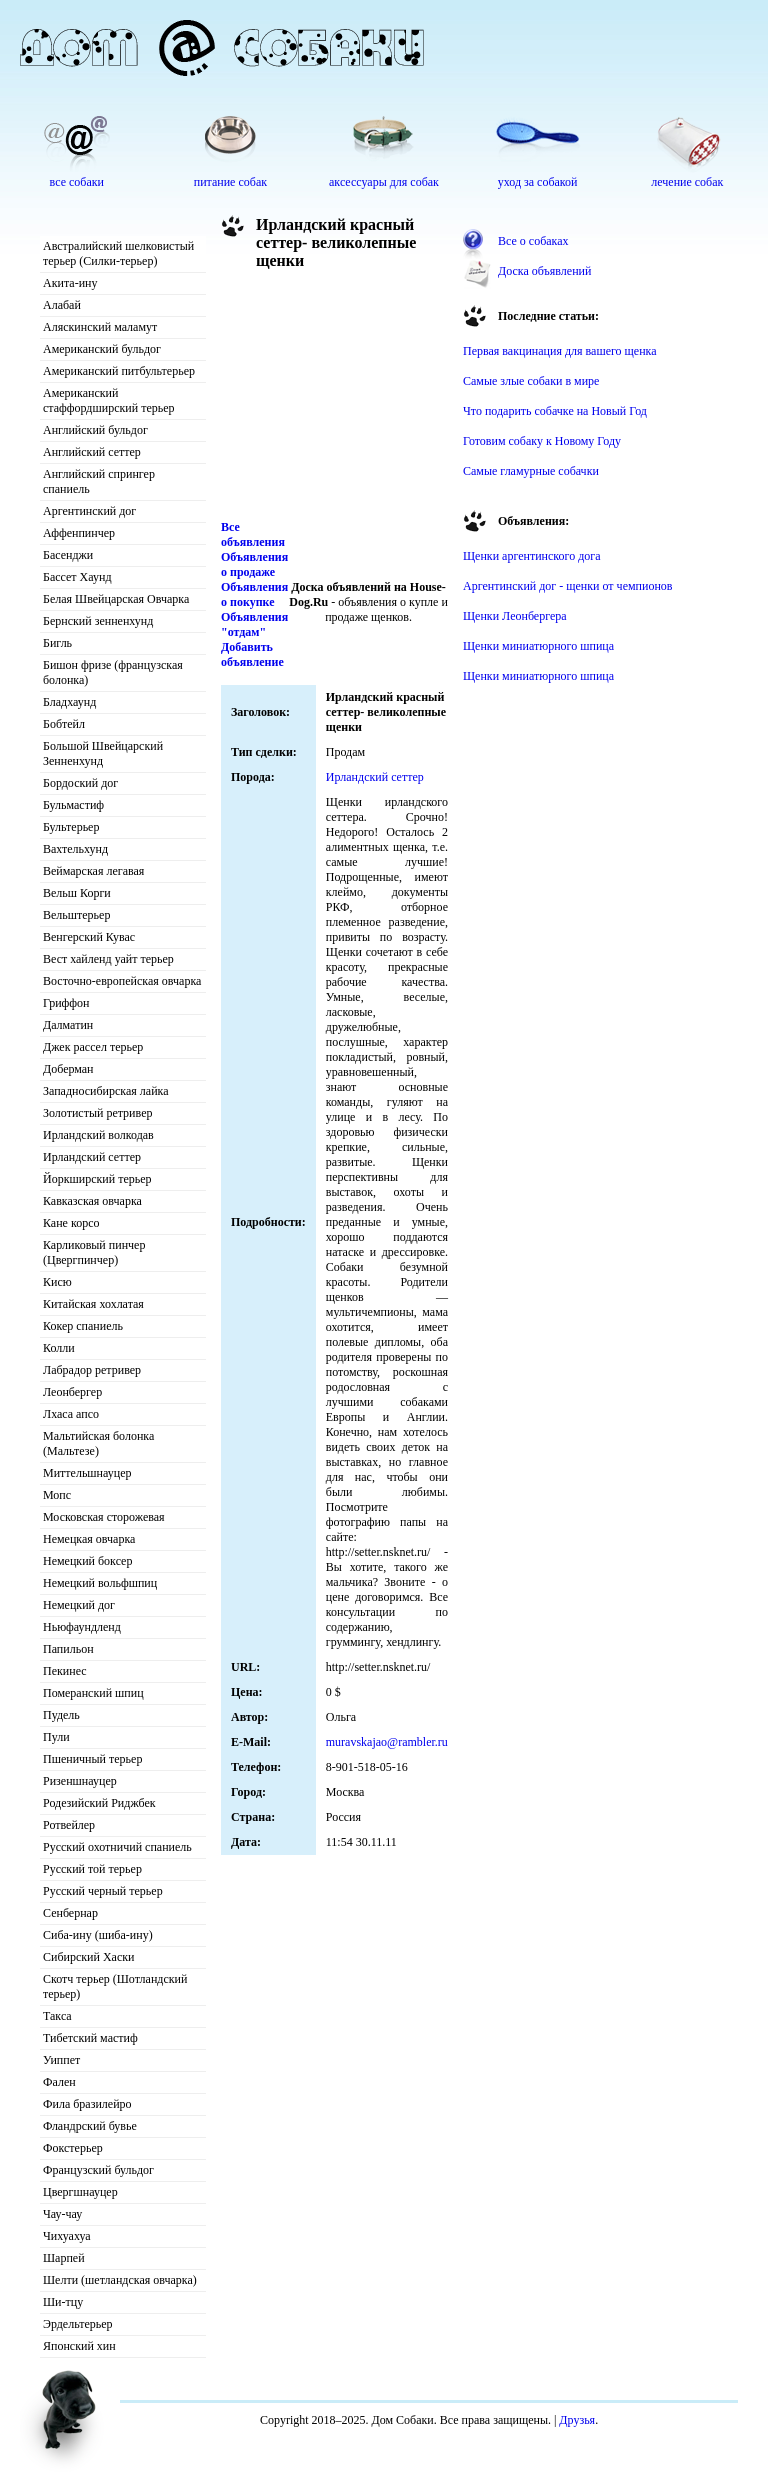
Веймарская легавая (93, 871)
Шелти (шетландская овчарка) (120, 2280)
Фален (59, 2082)
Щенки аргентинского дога (532, 556)
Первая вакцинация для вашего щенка (560, 351)
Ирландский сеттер (92, 1157)
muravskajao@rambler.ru (387, 1742)
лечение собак (687, 182)
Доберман (68, 1069)
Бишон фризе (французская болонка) (113, 672)
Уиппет (61, 2060)
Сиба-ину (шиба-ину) (98, 1935)
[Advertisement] (331, 400)
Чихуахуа (67, 2236)
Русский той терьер (92, 1869)
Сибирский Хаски (89, 1957)
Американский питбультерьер (119, 371)
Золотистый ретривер (97, 1113)
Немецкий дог (79, 1605)
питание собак (230, 182)
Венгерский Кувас (89, 937)
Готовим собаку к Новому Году (542, 441)
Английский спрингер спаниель (99, 481)
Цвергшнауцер (80, 2192)
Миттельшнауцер (87, 1473)
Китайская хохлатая (93, 1304)
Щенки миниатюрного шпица (538, 646)
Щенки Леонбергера (515, 616)
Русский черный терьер (103, 1891)
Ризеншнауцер (80, 1781)
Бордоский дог (80, 783)
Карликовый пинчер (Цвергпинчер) (94, 1252)
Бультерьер (71, 827)
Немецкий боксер (87, 1561)
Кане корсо (71, 1223)
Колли (59, 1348)
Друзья (577, 2420)
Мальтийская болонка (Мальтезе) (98, 1443)
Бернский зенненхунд (98, 621)
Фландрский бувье (90, 2126)
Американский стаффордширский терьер (109, 400)
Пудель (61, 1715)
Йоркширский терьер (97, 1179)
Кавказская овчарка (92, 1201)
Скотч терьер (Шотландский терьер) (115, 1986)
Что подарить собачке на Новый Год (555, 411)
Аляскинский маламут (100, 327)
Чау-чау (62, 2214)
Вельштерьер (76, 915)
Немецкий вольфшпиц (100, 1583)
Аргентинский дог (89, 511)
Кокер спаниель (83, 1326)
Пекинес (65, 1671)
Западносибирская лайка (106, 1091)
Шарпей (64, 2258)
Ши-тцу (63, 2302)
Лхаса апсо (71, 1414)
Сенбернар (70, 1913)
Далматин (68, 1025)
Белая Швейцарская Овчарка (116, 599)
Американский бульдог (102, 349)
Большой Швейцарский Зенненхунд (103, 753)
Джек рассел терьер (93, 1047)
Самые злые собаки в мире (531, 381)
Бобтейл (64, 724)
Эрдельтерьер (78, 2324)
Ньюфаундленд (82, 1627)
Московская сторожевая (104, 1517)
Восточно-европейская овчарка (122, 981)
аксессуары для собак (384, 182)
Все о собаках (533, 241)
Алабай (62, 305)
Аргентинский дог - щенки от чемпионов (568, 586)
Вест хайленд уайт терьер (108, 959)
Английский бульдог (95, 430)
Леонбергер (72, 1392)
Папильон (68, 1649)
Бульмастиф (73, 805)
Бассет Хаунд (77, 577)
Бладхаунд (69, 702)
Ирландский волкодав (98, 1135)
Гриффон (66, 1003)
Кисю (57, 1282)
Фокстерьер (73, 2148)
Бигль (57, 643)
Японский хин (79, 2346)
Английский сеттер (92, 452)
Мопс (57, 1495)
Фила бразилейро (87, 2104)
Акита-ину (70, 283)
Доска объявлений (544, 271)
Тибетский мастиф (90, 2038)
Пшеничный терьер (92, 1759)
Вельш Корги (77, 893)
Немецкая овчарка (89, 1539)
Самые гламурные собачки (531, 471)
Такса (57, 2016)
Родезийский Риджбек (99, 1803)
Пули (56, 1737)
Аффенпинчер (79, 533)
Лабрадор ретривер (92, 1370)
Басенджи (68, 555)
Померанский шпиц (93, 1693)
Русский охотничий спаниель (117, 1847)
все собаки (77, 182)
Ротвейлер (69, 1825)
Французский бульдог (98, 2170)
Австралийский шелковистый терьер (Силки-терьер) (118, 253)
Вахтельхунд (75, 849)
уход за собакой (538, 182)
